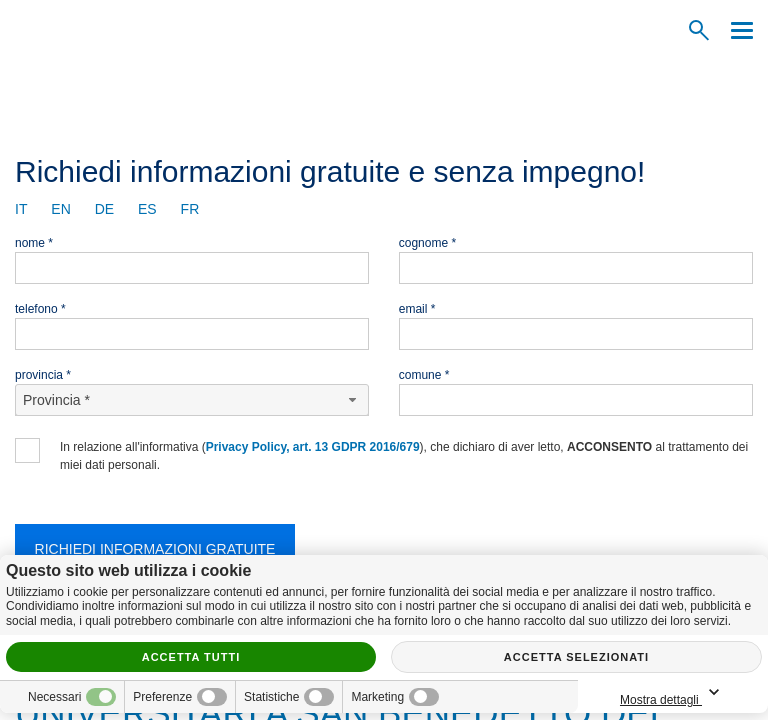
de (104, 209)
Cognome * (427, 243)
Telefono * (40, 309)
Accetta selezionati (576, 657)
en (60, 209)
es (147, 209)
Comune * (424, 375)
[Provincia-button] (192, 400)
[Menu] (737, 30)
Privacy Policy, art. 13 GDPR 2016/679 (313, 447)
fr (190, 209)
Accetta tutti (191, 657)
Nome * (34, 243)
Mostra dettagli (673, 693)
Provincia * (43, 375)
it (21, 209)
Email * (417, 309)
